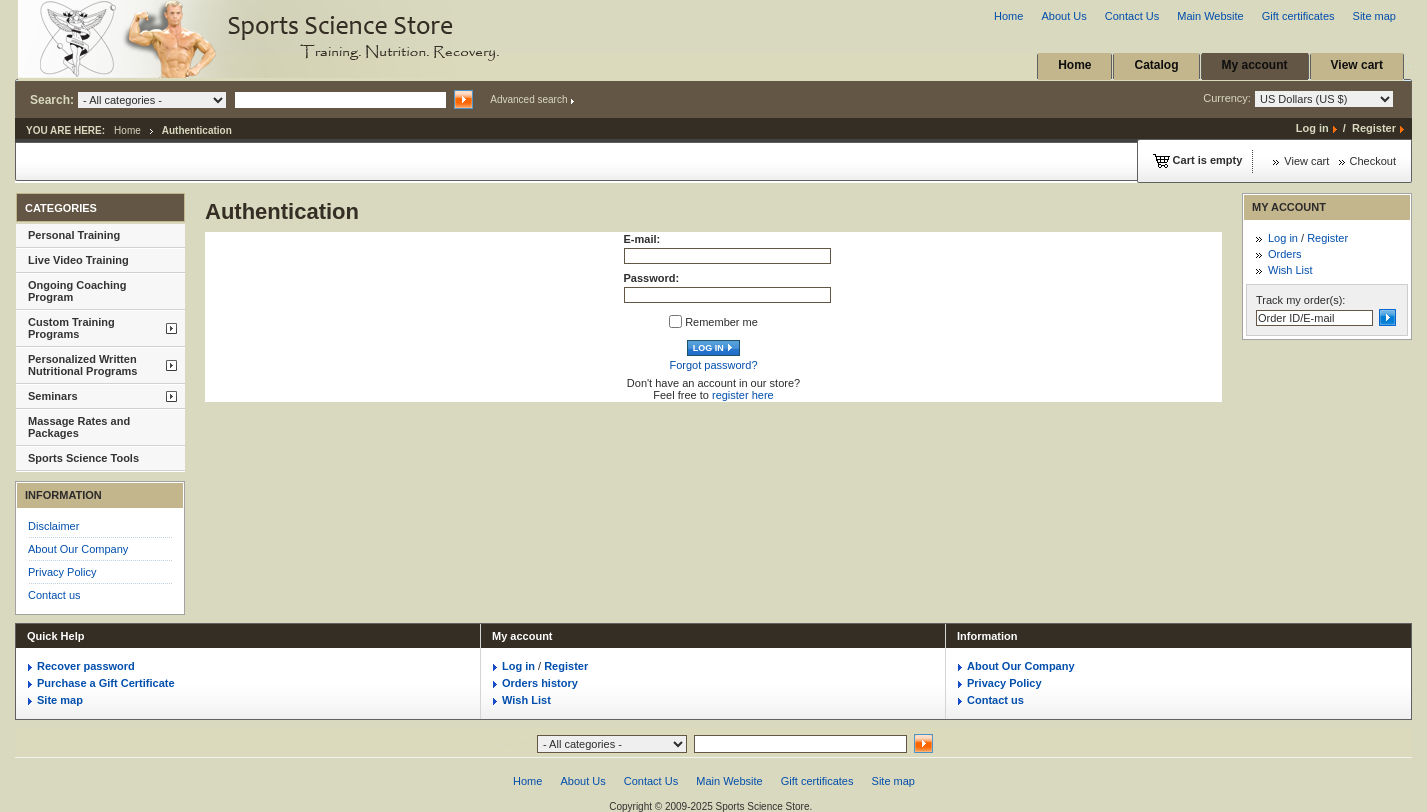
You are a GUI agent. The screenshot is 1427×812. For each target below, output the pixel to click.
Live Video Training (78, 260)
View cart (1357, 65)
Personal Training (74, 235)
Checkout (1373, 161)
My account (1255, 65)
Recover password (86, 666)
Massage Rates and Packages (79, 427)
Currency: (1298, 99)
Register (1374, 128)
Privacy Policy (62, 572)
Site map (1374, 16)
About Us (1063, 16)
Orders (1285, 254)
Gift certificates (1298, 16)
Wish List (1290, 270)
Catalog (1156, 65)
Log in (1312, 128)
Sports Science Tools (83, 458)
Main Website (1210, 16)
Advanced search (528, 99)
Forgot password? (713, 365)
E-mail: (642, 239)
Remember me (721, 322)
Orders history (540, 683)
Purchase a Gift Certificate (106, 683)
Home (1008, 16)
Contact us (54, 595)
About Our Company (78, 549)
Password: (652, 278)
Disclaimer (53, 526)
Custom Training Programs (71, 328)
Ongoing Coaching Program (77, 291)
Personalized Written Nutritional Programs (82, 365)
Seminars (53, 396)
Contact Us (1132, 16)
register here (743, 395)
